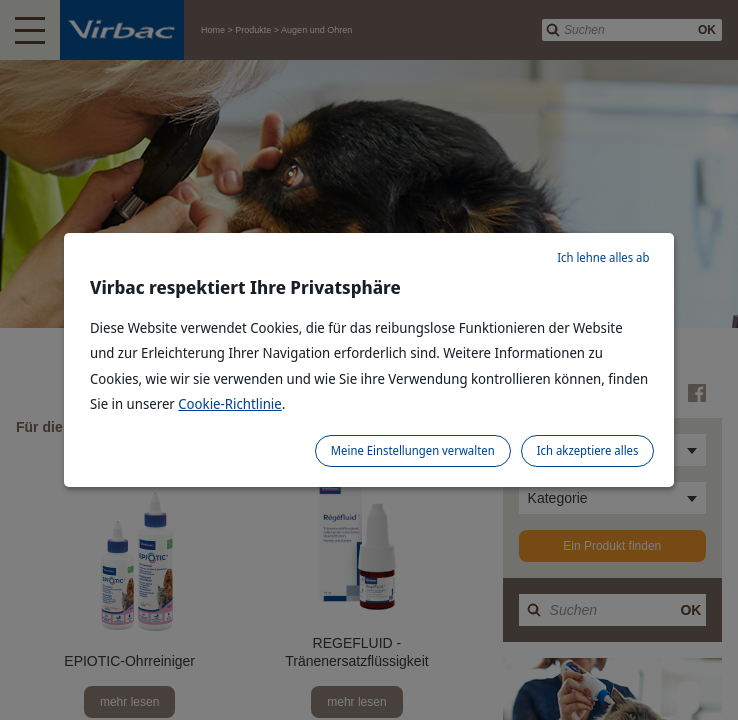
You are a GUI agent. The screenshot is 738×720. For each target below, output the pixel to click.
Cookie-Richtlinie (230, 403)
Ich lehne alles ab (603, 257)
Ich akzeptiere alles (588, 450)
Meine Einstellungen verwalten (413, 450)
